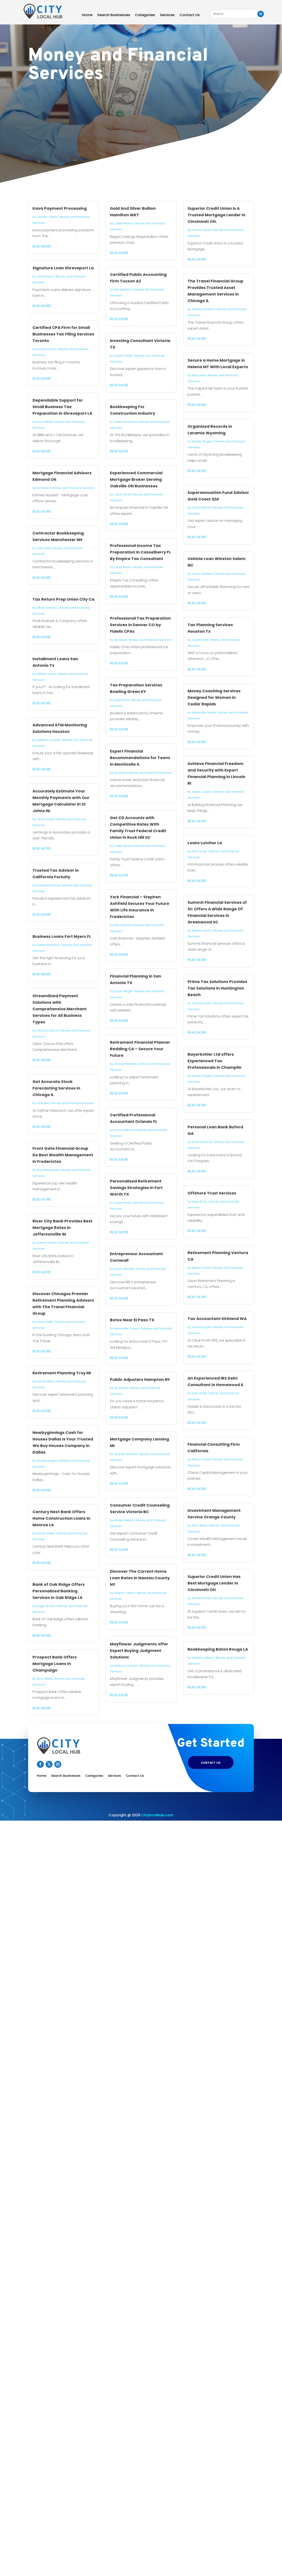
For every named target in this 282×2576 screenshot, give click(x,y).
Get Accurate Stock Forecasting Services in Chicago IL (56, 1088)
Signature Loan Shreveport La (63, 268)
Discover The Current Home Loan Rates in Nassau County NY (140, 1578)
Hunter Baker (46, 1533)
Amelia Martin (124, 1520)
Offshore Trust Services (212, 1193)
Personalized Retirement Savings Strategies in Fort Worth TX (136, 1187)
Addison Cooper (48, 740)
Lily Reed (120, 640)
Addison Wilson (203, 1658)
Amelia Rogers (47, 1461)
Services (167, 15)
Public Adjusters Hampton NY (140, 1379)
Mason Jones (201, 1268)
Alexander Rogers (127, 1328)
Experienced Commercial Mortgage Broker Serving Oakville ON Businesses (136, 479)
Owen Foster (123, 356)
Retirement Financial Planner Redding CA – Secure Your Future (140, 1049)
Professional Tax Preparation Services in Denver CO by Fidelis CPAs (140, 624)
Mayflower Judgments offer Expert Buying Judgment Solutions (139, 1650)
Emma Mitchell (124, 1130)
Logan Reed (123, 1203)
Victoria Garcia (47, 1030)
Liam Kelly (44, 548)
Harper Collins (124, 1593)
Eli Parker (43, 488)
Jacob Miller (45, 1381)
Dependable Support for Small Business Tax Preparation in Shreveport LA (62, 406)
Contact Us (189, 15)
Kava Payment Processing (59, 208)
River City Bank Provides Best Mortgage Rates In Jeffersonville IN (62, 1227)
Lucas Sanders (202, 574)
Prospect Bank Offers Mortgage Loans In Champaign (54, 1663)
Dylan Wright (123, 991)
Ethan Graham (47, 608)
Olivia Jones (45, 819)
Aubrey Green (47, 1243)
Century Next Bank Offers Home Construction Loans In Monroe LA (61, 1518)
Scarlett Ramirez (48, 885)
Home (87, 15)
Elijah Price (121, 700)
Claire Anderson (125, 422)
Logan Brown (46, 1606)
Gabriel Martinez (126, 1064)
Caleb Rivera (123, 223)
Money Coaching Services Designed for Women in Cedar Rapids (214, 697)
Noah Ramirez (202, 1142)
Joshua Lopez (201, 1003)
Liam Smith (199, 1393)
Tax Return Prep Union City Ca (63, 599)
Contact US (210, 1763)
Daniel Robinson (48, 945)
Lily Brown (121, 1388)
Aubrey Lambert (203, 309)
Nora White (45, 422)
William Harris (46, 674)
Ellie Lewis (199, 375)
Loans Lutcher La (205, 842)
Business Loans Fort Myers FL (61, 936)
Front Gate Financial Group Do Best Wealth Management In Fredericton (62, 1155)
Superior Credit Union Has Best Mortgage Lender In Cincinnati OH (214, 1583)
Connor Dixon (46, 349)
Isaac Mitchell (124, 1269)
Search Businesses (113, 15)
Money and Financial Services (73, 488)
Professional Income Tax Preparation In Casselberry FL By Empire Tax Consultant (140, 552)
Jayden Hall (200, 640)
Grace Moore (201, 507)
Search (260, 14)
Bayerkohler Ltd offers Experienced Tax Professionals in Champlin (214, 1061)
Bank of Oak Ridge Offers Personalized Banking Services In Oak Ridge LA (58, 1591)
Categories (145, 15)
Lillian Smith (45, 1322)
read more (41, 246)
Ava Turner (199, 851)
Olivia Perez (45, 276)
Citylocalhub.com (157, 1815)
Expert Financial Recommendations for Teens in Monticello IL (140, 757)
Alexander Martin (204, 712)
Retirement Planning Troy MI (61, 1373)
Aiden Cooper (202, 792)
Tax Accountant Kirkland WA (217, 1318)
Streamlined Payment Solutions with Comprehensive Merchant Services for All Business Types (59, 1009)
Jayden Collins (47, 217)
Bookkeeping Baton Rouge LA (218, 1649)
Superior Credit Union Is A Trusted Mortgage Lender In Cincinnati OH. (216, 215)
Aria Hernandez (48, 1170)
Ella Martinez (123, 289)
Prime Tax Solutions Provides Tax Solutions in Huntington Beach (217, 988)
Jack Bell (43, 1103)
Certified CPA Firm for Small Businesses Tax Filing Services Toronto (63, 334)
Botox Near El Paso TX (132, 1320)
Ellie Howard (123, 925)
